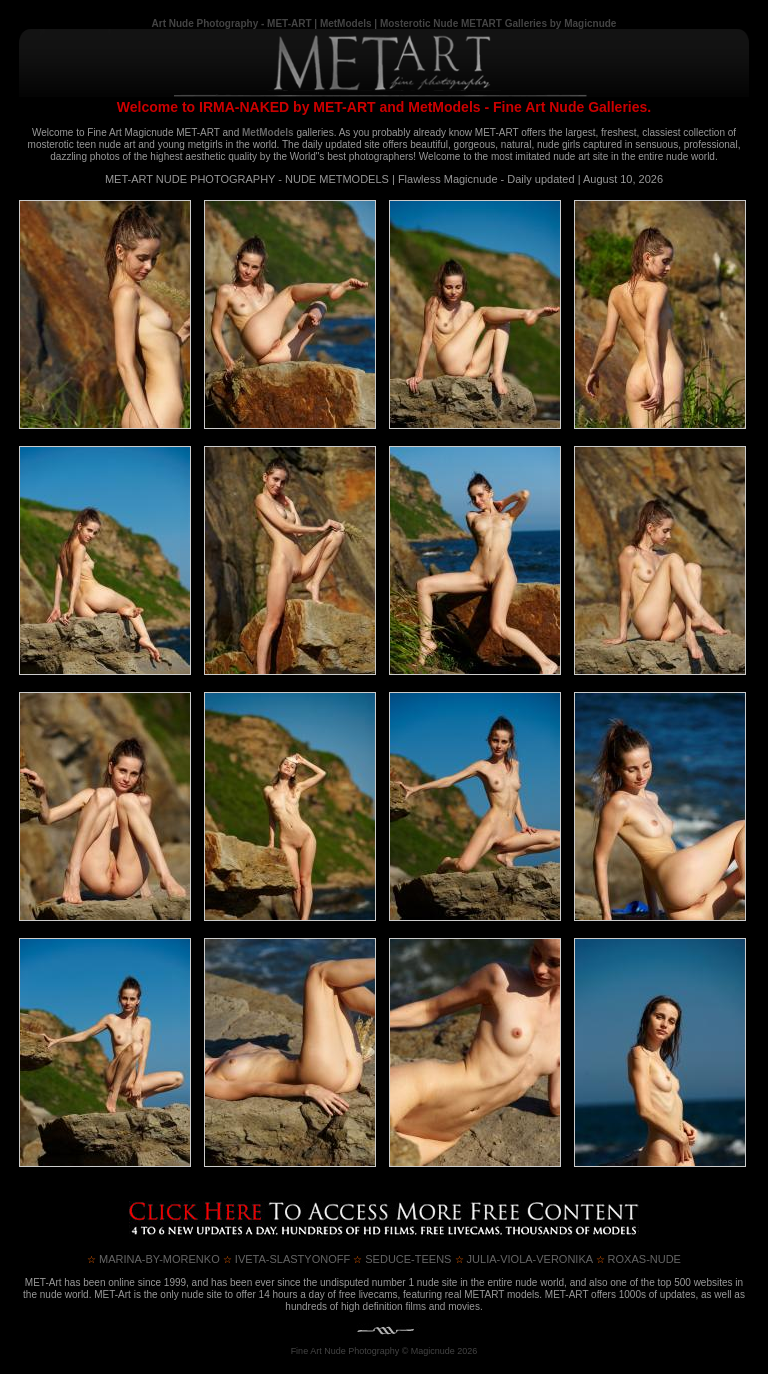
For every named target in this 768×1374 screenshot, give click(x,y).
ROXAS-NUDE (638, 1259)
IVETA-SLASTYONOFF (286, 1259)
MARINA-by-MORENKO (153, 1259)
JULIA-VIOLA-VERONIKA (524, 1259)
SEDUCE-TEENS (402, 1259)
